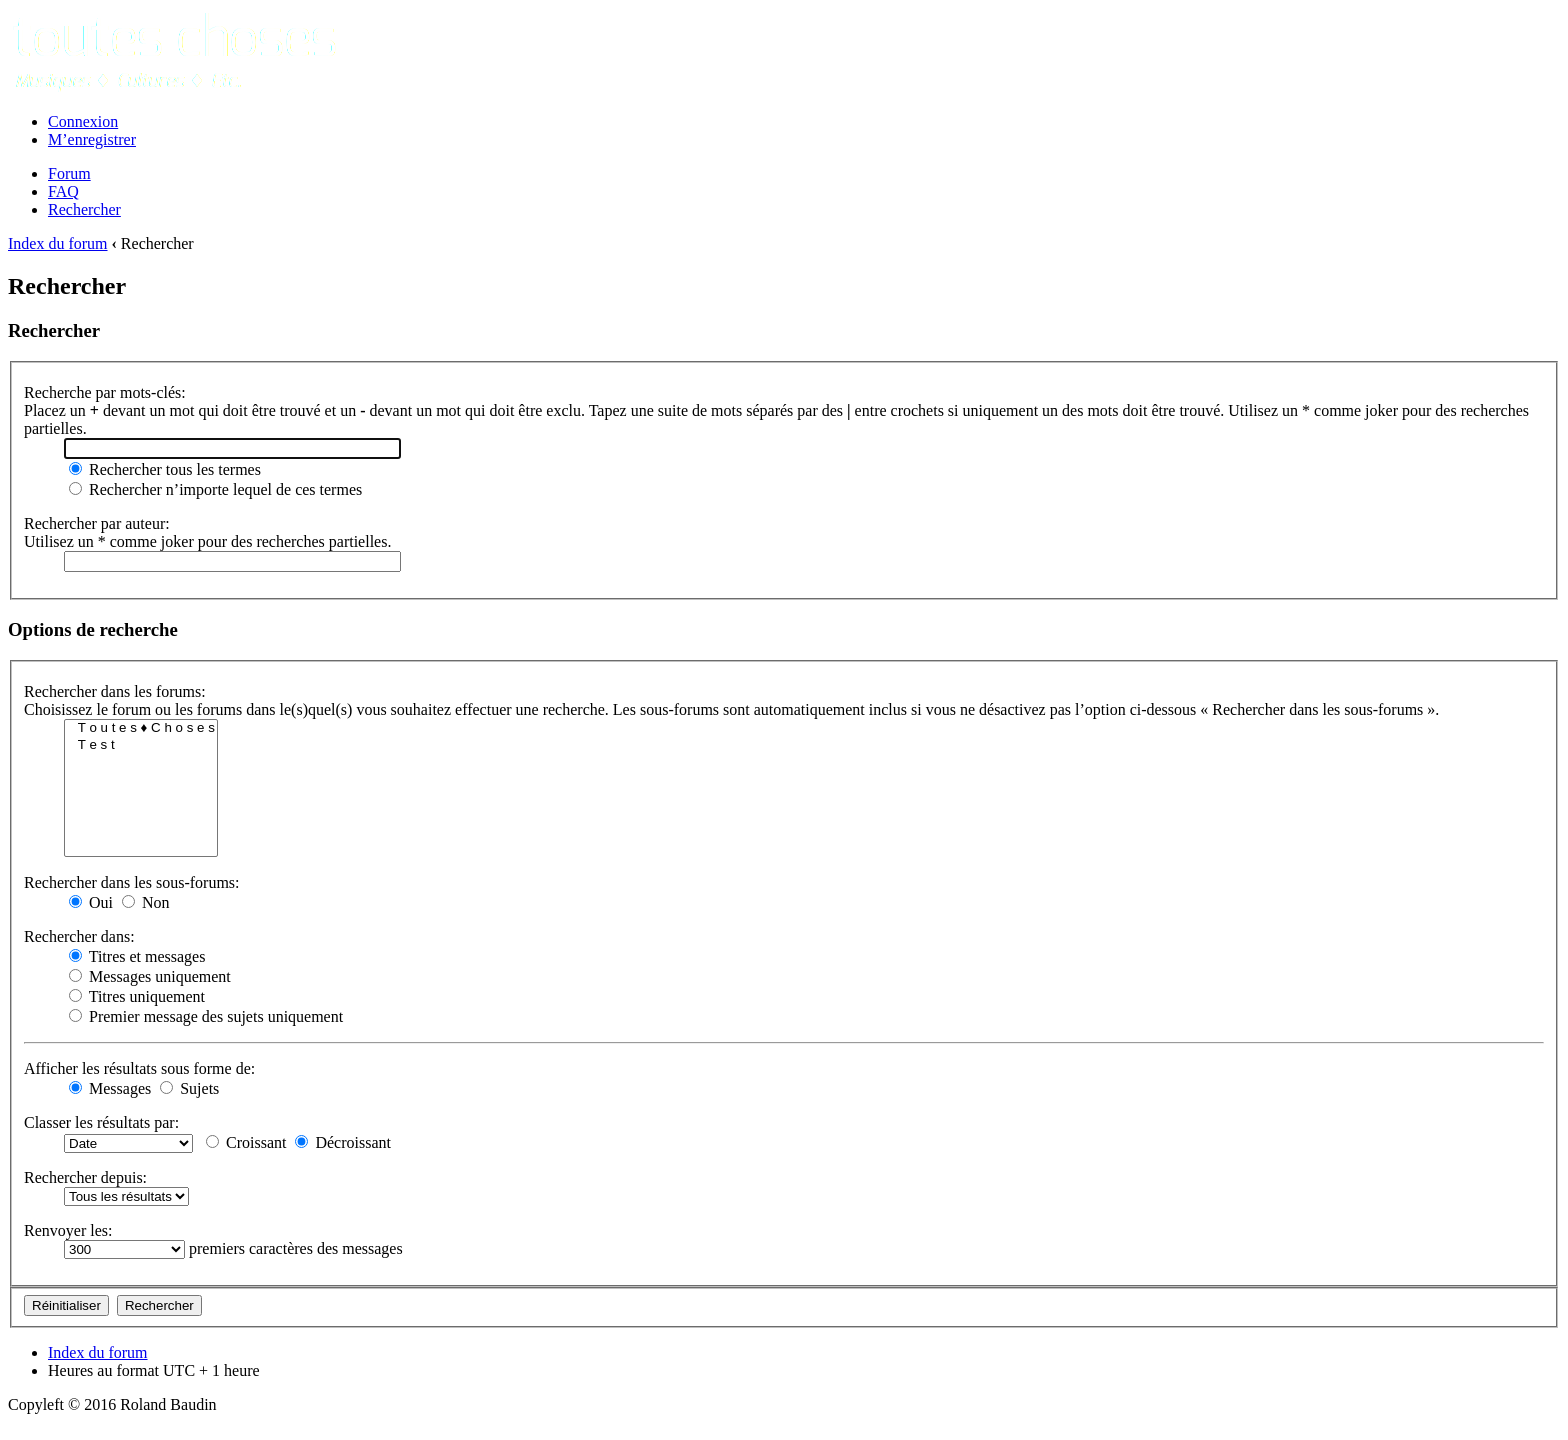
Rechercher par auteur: (97, 523)
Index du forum (58, 243)
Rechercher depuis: (85, 1177)
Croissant (246, 1142)
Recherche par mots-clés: (105, 392)
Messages (110, 1088)
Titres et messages (137, 956)
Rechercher (84, 209)
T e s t (141, 745)
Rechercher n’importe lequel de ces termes (215, 489)
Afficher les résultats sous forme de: (139, 1068)
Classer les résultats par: (101, 1122)
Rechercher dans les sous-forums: (132, 882)
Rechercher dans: (79, 936)
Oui (91, 902)
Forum (69, 173)
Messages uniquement (150, 976)
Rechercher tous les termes (165, 469)
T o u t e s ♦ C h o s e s (141, 728)
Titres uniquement (137, 996)
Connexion (83, 121)
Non (146, 902)
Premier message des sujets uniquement (206, 1016)
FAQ (63, 191)
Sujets (189, 1088)
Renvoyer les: (68, 1230)
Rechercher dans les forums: (115, 691)
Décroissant (343, 1142)
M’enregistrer (92, 139)
